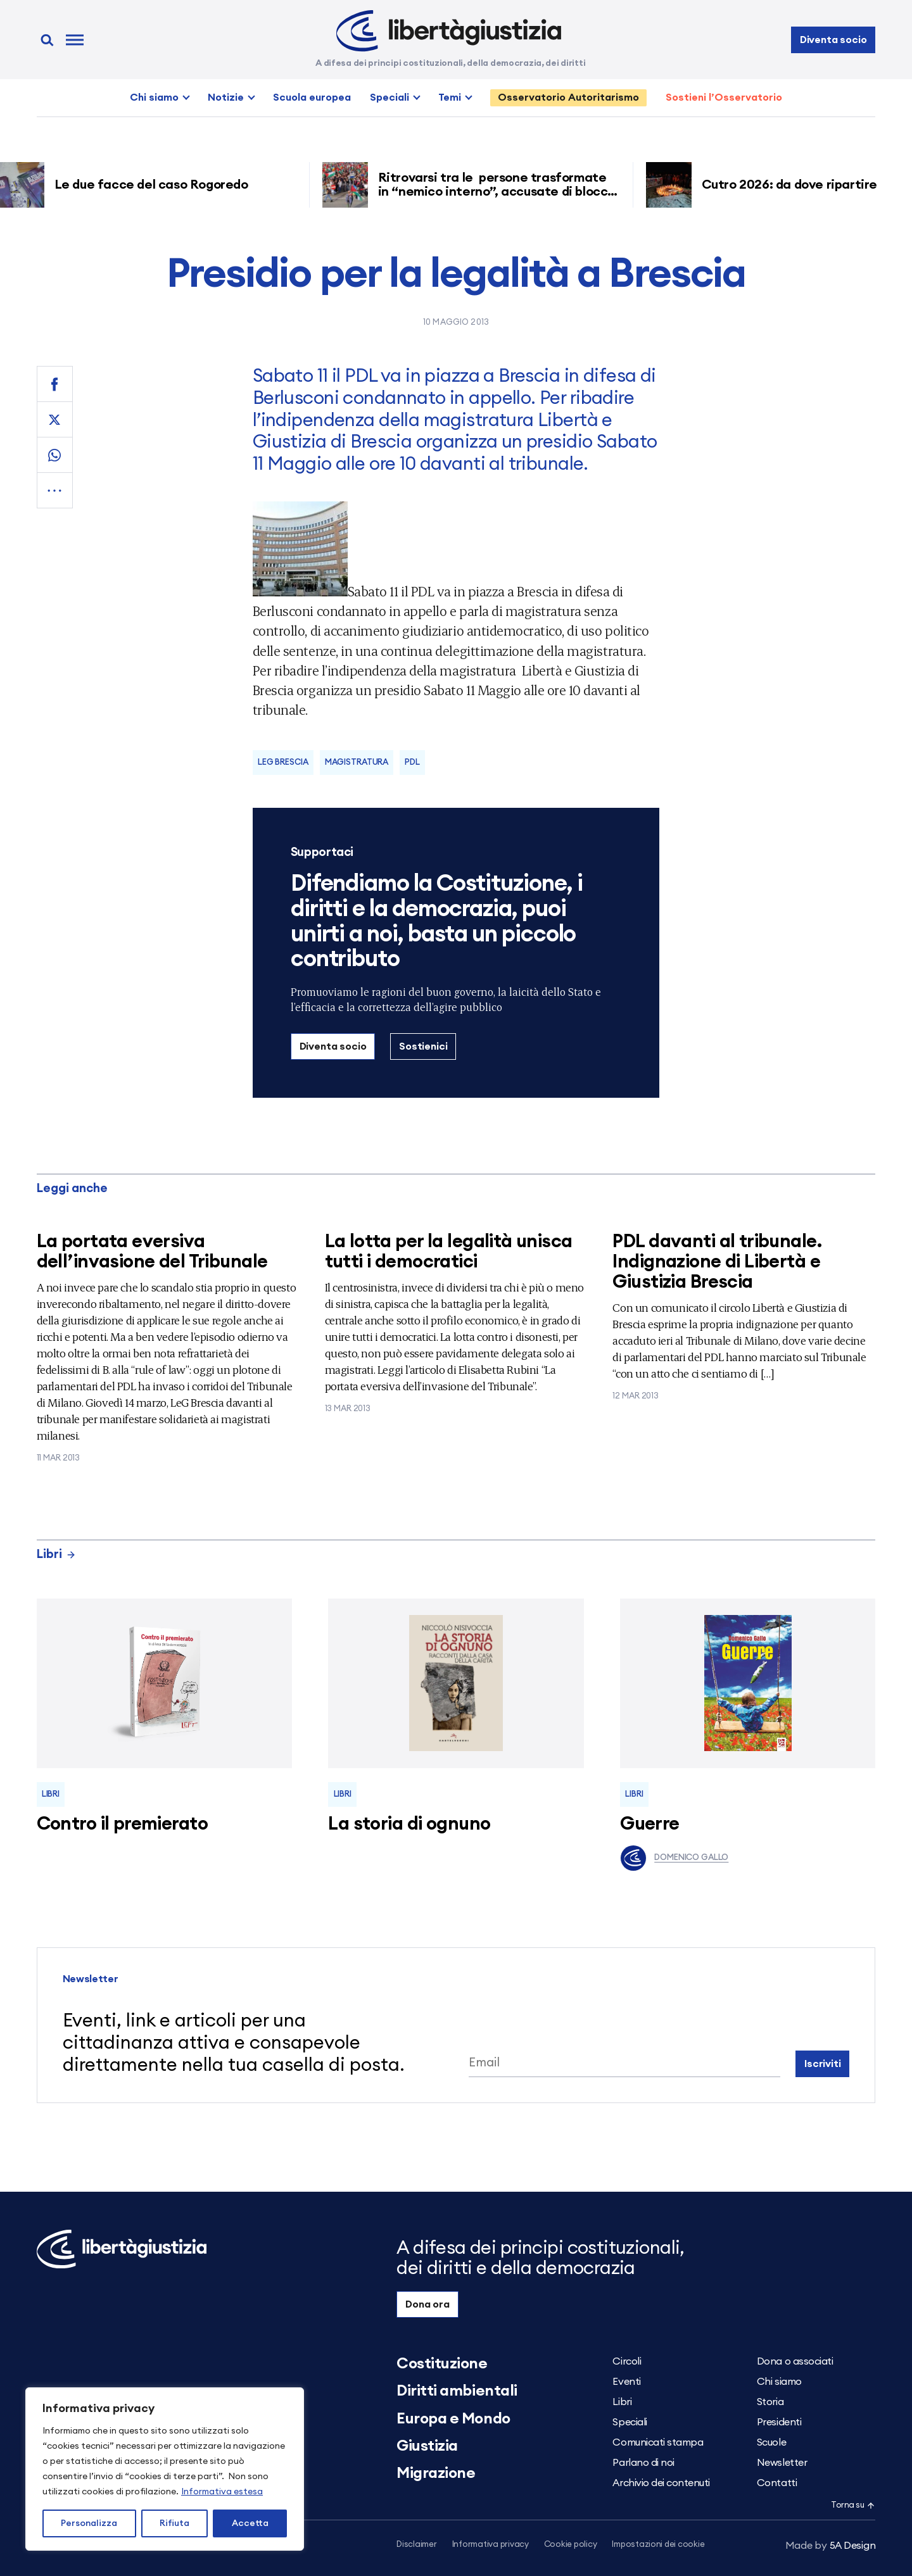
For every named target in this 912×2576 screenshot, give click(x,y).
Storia (770, 2402)
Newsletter (782, 2463)
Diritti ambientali (456, 2391)
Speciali (389, 97)
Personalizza (89, 2523)
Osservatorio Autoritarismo (568, 97)
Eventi (626, 2382)
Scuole (771, 2442)
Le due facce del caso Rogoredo (162, 185)
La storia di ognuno (409, 1824)
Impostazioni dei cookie (658, 2545)
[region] (164, 2469)
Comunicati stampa (657, 2442)
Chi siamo (154, 97)
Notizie (226, 97)
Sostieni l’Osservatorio (724, 97)
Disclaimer (416, 2545)
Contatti (777, 2483)
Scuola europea (312, 97)
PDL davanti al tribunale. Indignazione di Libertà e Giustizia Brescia (716, 1262)
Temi (449, 97)
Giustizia (427, 2446)
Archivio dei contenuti (660, 2483)
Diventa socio (833, 40)
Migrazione (435, 2473)
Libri (56, 1555)
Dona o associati (795, 2361)
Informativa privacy (490, 2545)
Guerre (650, 1824)
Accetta (250, 2523)
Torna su (853, 2505)
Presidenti (779, 2422)
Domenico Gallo (674, 1858)
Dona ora (427, 2304)
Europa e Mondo (453, 2419)
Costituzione (441, 2364)
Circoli (626, 2361)
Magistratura (356, 762)
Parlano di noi (643, 2463)
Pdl (412, 762)
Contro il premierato (122, 1824)
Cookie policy (570, 2545)
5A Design (830, 2546)
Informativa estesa (222, 2491)
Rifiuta (174, 2523)
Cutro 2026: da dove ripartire (799, 185)
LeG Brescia (283, 762)
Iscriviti (822, 2064)
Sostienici (423, 1046)
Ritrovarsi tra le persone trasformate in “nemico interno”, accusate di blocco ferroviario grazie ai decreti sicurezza (506, 192)
